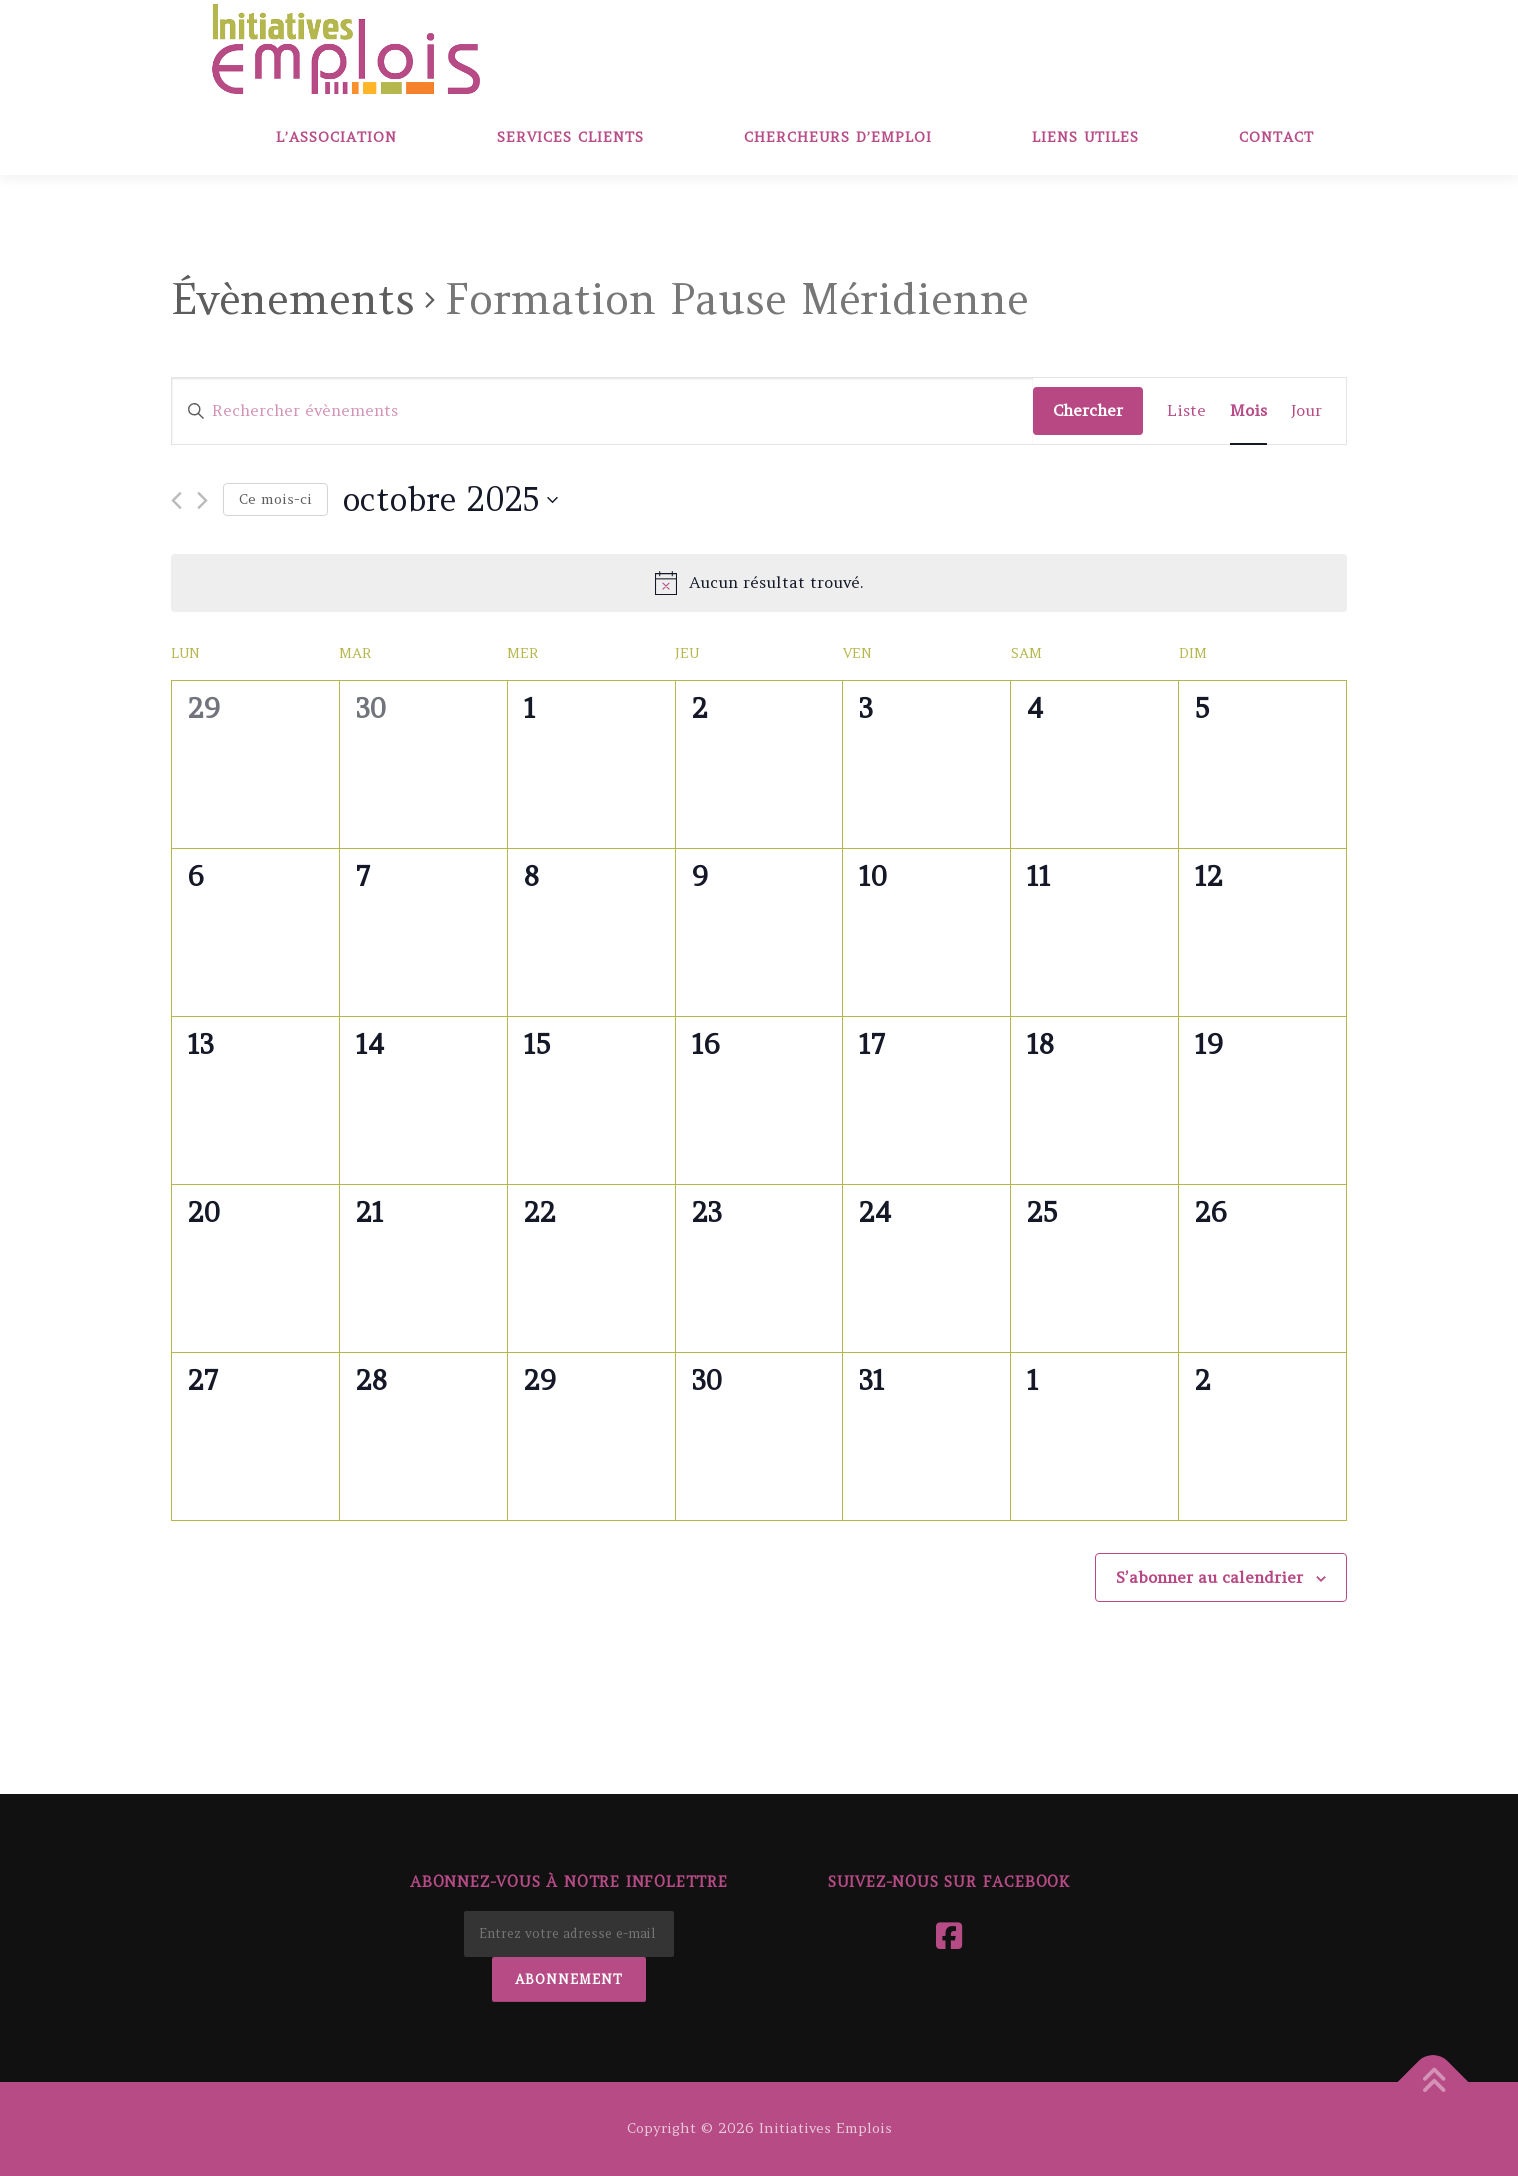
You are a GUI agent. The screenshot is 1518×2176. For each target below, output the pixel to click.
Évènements (293, 299)
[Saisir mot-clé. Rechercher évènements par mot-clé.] (602, 411)
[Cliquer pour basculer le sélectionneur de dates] (450, 499)
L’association (336, 137)
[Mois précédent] (176, 500)
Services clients (570, 137)
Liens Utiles (1085, 137)
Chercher (1088, 410)
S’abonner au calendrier (1209, 1577)
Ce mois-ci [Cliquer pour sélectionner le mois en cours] (275, 499)
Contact (1276, 137)
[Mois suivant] (202, 500)
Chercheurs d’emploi (838, 137)
